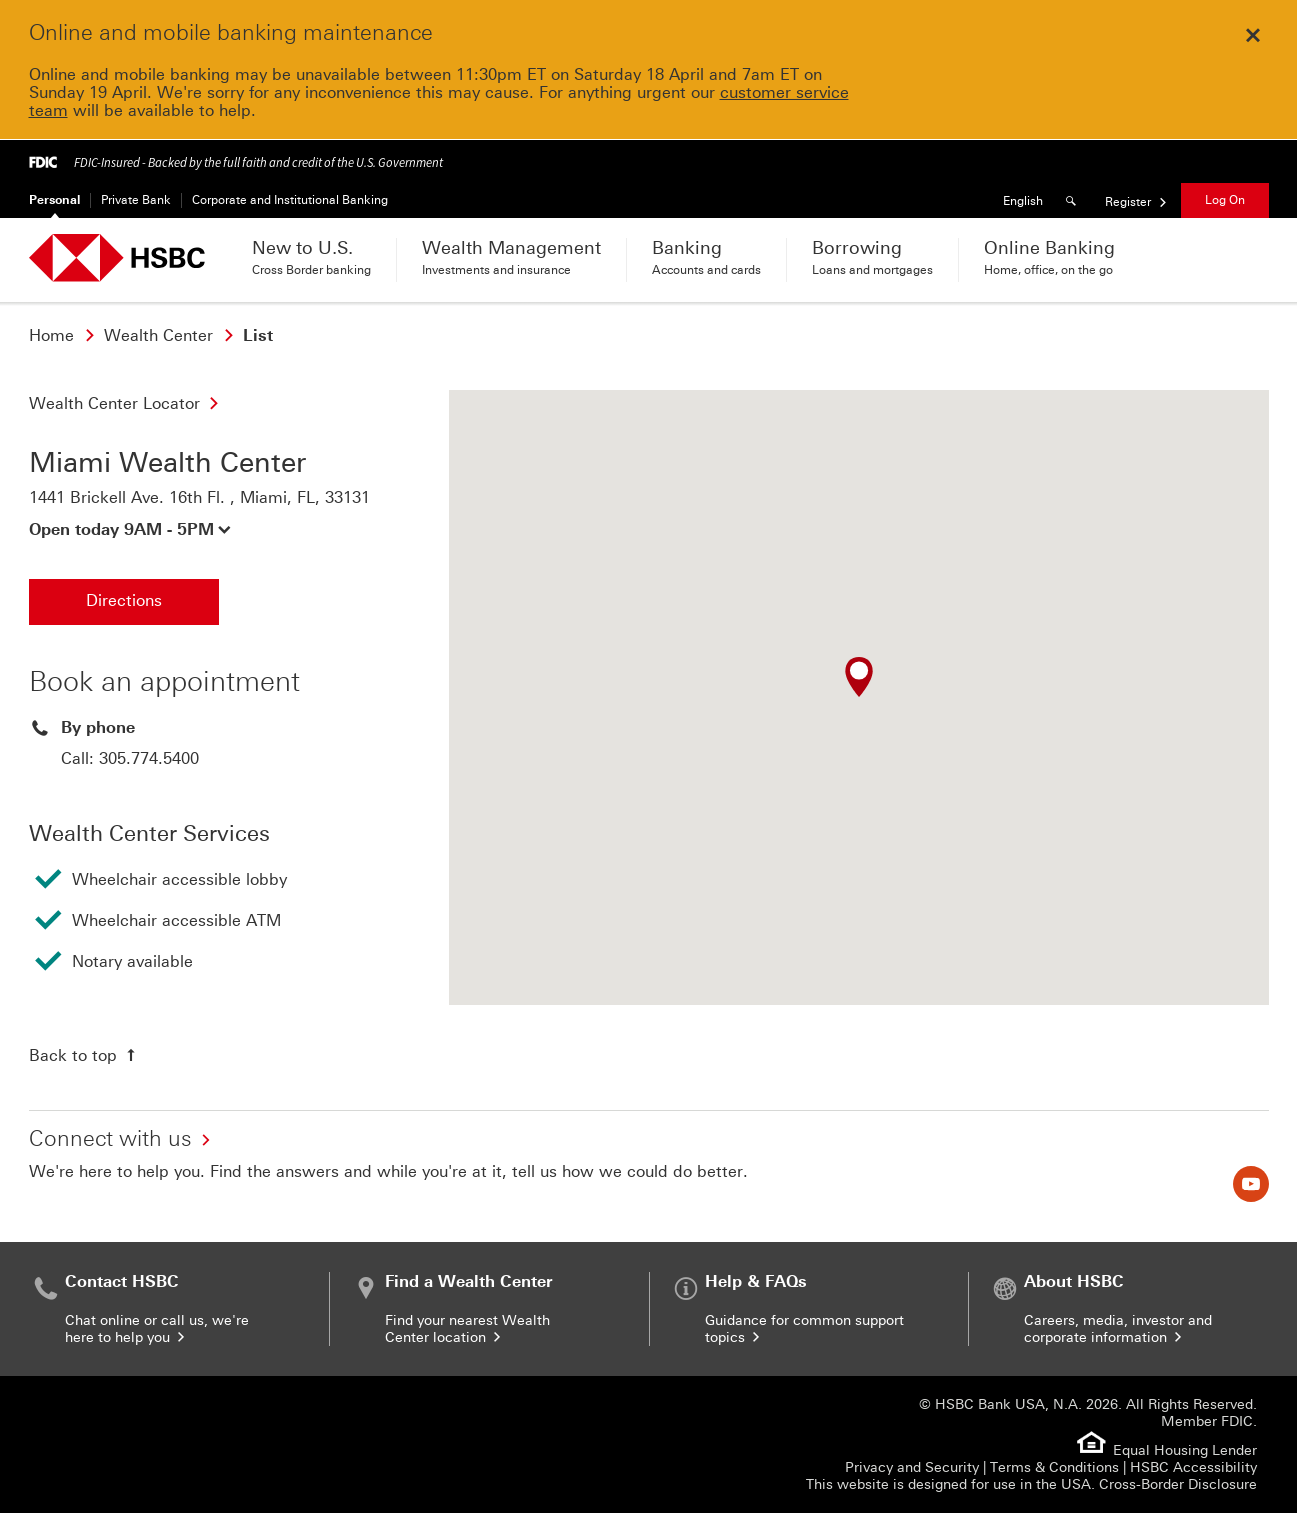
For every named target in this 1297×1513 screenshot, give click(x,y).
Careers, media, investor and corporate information (1118, 1329)
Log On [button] (1225, 200)
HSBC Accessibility (1193, 1467)
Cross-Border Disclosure (1178, 1484)
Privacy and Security (912, 1467)
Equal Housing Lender (1185, 1450)
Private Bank (136, 200)
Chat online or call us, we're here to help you (157, 1329)
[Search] (1074, 200)
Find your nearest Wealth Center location (467, 1329)
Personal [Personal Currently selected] (54, 200)
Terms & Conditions (1054, 1467)
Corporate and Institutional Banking (290, 200)
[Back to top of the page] (84, 1055)
